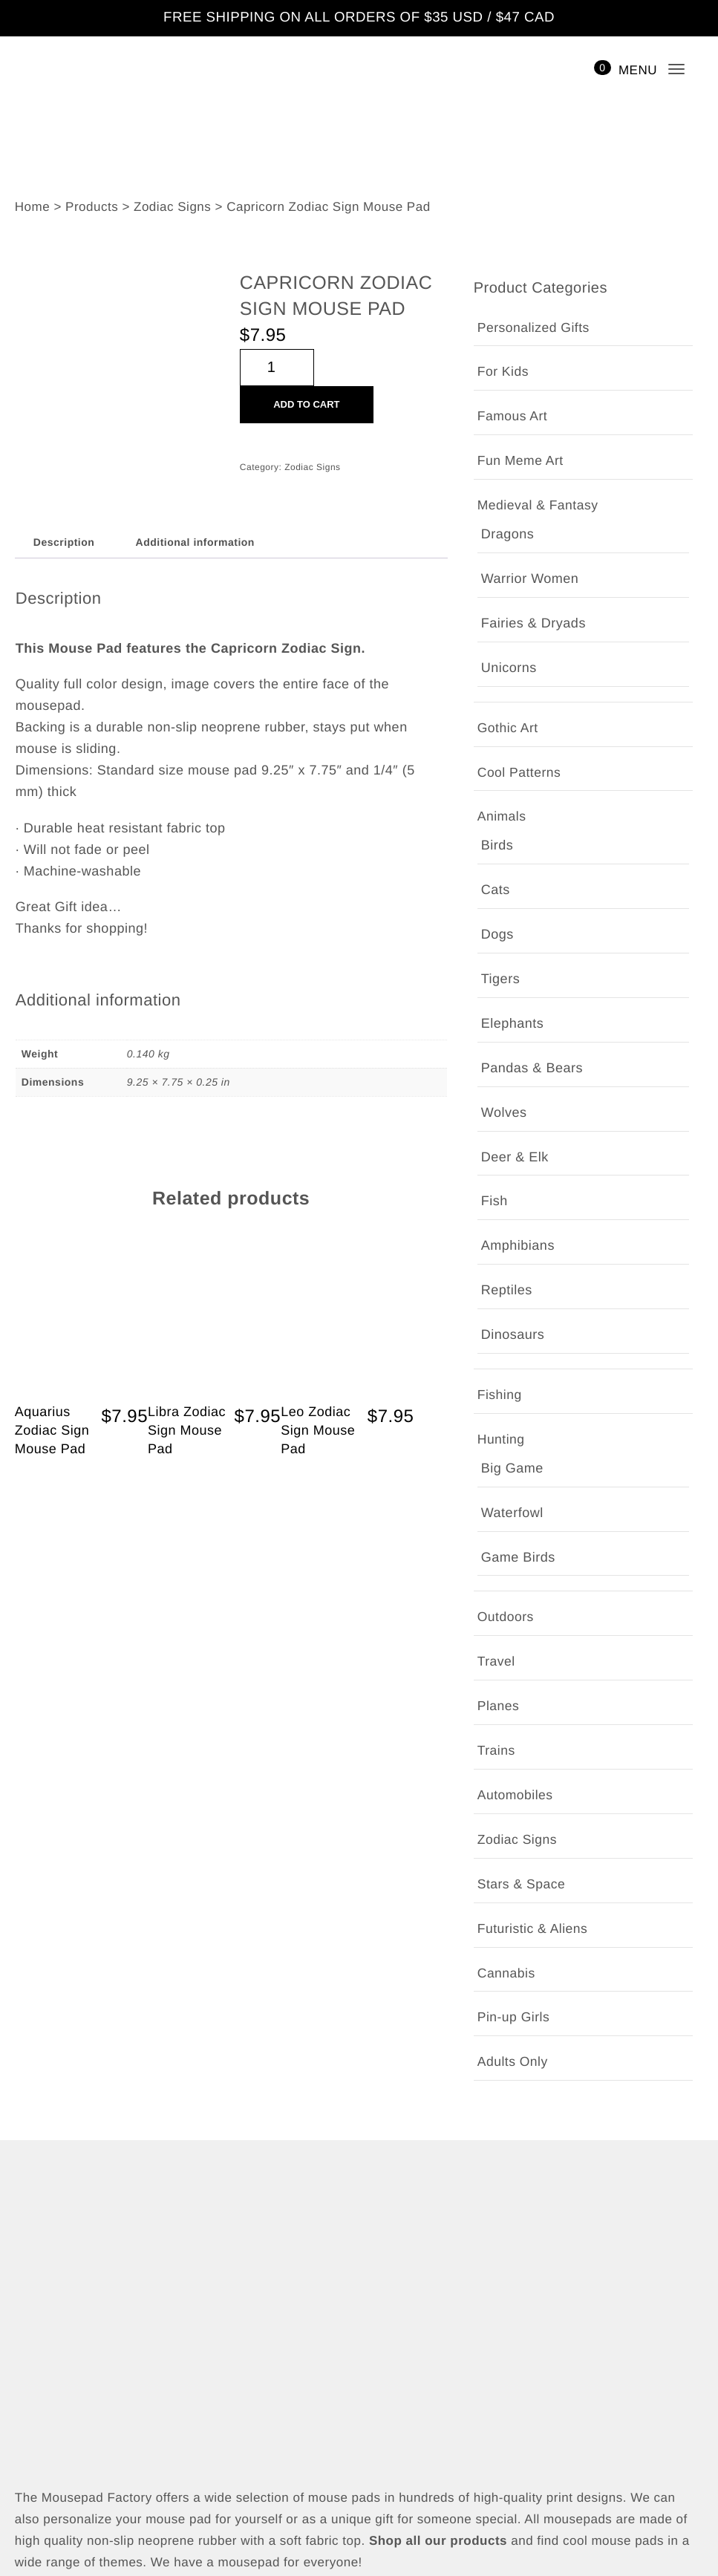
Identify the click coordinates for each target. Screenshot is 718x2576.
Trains (496, 906)
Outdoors (506, 773)
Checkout (43, 2428)
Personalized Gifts (533, 328)
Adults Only (514, 1217)
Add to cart (306, 406)
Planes (497, 861)
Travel (496, 817)
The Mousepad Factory (376, 2564)
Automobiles (515, 951)
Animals (501, 639)
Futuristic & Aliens (534, 1084)
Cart (28, 2457)
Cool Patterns (519, 595)
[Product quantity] (277, 369)
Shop (30, 2370)
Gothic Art (509, 550)
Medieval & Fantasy (539, 506)
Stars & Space (521, 1040)
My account (50, 2399)
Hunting (502, 729)
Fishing (499, 684)
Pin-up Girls (513, 1173)
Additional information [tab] (195, 543)
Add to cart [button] (121, 1293)
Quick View (81, 1327)
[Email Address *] (359, 2065)
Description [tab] (63, 543)
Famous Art (513, 417)
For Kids (503, 372)
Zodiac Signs (313, 468)
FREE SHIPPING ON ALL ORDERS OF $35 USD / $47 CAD (358, 18)
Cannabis (506, 1129)
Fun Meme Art (522, 461)
